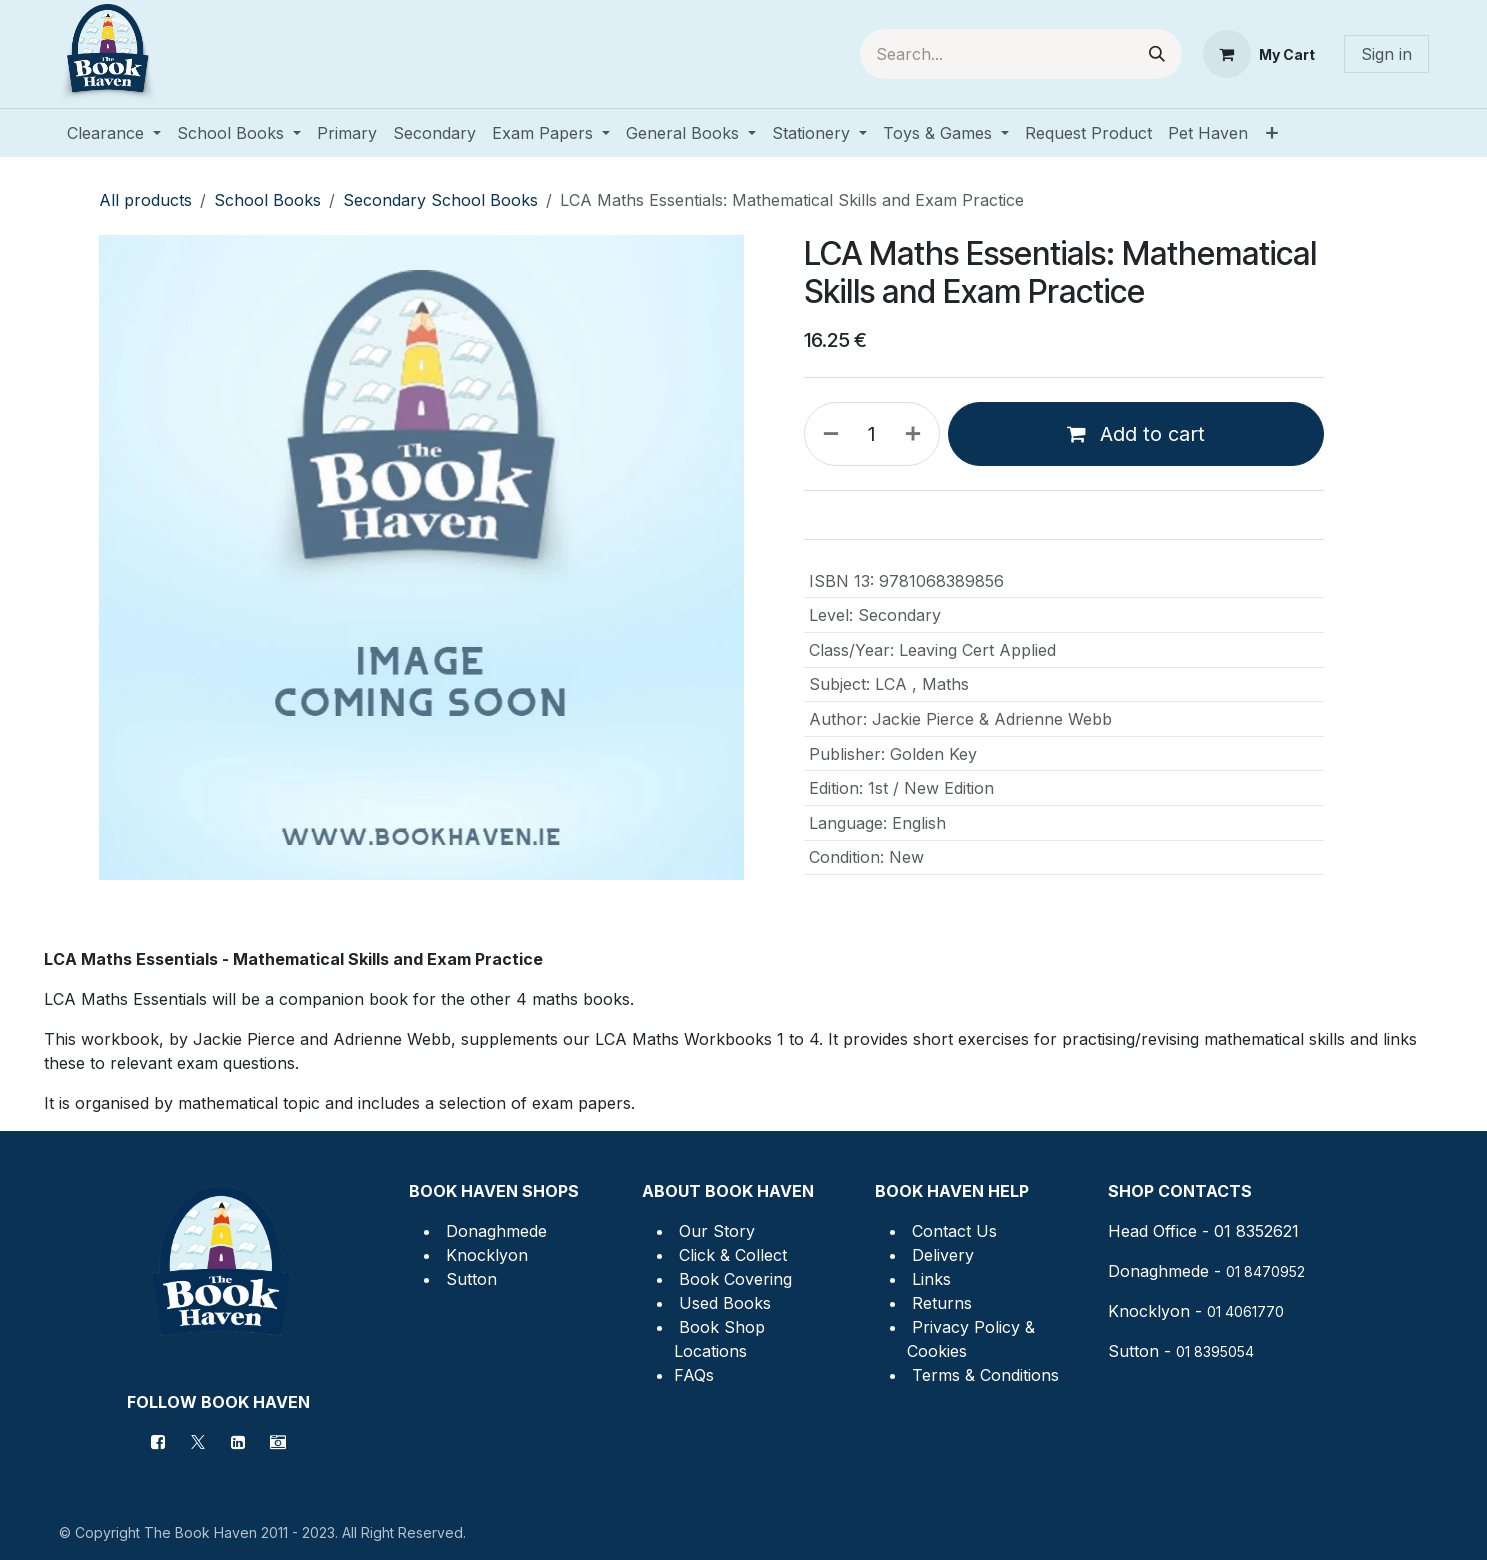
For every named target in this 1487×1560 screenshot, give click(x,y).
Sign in (1386, 54)
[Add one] (917, 434)
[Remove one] (827, 434)
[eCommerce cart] (1259, 54)
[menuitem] (114, 133)
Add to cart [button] (1136, 434)
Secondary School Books (440, 200)
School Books (267, 200)
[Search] (1157, 54)
